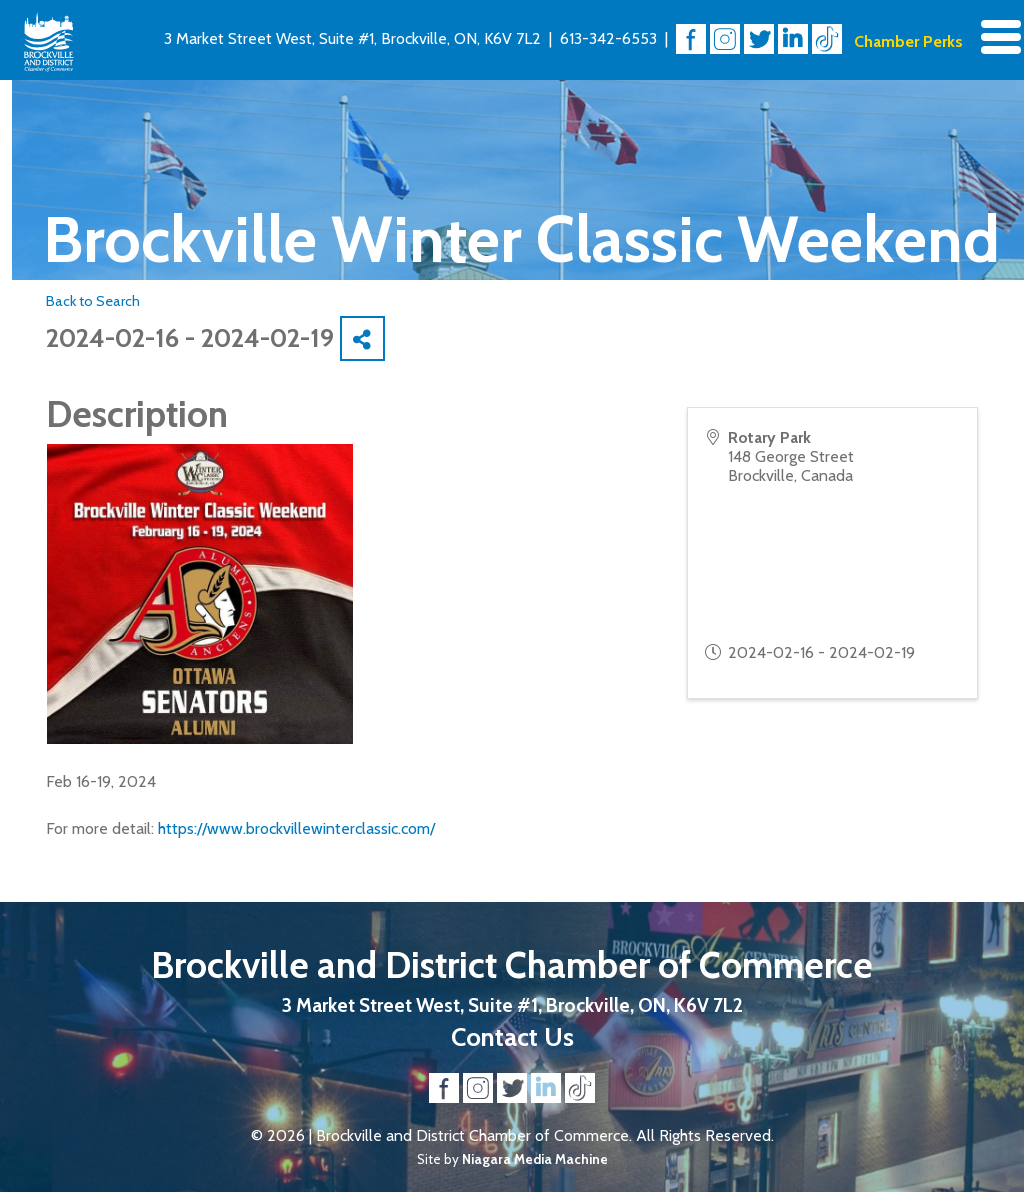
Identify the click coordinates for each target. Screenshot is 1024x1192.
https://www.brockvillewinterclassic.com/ (296, 828)
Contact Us (512, 1036)
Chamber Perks (908, 41)
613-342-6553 (608, 38)
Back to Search (93, 301)
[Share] (362, 338)
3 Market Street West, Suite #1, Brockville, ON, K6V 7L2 (352, 38)
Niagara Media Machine (535, 1159)
